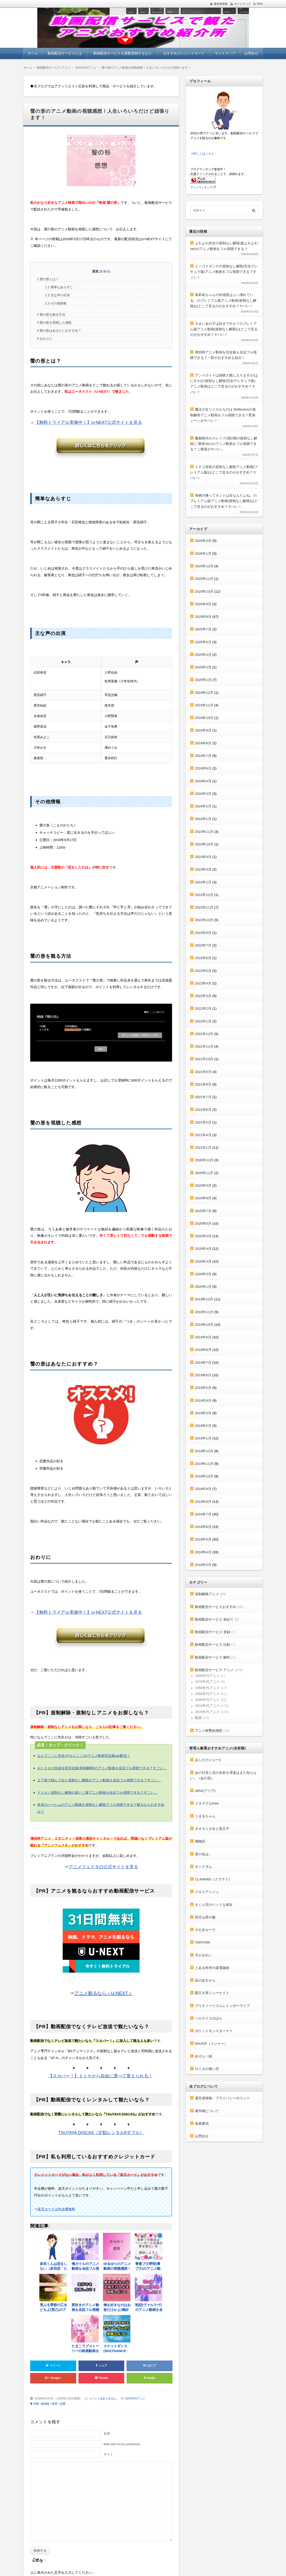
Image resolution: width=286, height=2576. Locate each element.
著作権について (207, 2111)
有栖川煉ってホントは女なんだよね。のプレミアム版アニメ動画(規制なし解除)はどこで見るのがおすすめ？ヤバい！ (224, 500)
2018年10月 (204, 1476)
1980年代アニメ (207, 1688)
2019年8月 (203, 1350)
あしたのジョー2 (208, 1760)
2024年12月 (204, 692)
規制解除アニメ (207, 1594)
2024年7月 (203, 756)
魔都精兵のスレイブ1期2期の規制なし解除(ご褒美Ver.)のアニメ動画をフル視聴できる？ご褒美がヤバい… (223, 443)
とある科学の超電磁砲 (212, 1968)
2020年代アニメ (207, 1712)
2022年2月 (203, 1008)
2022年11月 (204, 907)
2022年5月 (203, 971)
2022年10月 (204, 920)
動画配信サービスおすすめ (215, 1607)
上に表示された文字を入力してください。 (62, 2572)
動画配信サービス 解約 (212, 1657)
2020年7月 (203, 1211)
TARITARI (202, 1942)
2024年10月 (204, 718)
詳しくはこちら (203, 153)
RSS (260, 3)
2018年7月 (203, 1514)
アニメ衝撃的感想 (208, 1730)
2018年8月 (203, 1501)
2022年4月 (203, 983)
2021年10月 (204, 1059)
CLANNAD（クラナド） (213, 1879)
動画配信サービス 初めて (214, 1619)
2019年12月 (204, 1299)
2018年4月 (203, 1552)
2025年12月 (204, 566)
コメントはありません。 (104, 2398)
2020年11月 (204, 1173)
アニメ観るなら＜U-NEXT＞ (103, 1993)
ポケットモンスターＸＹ (214, 2031)
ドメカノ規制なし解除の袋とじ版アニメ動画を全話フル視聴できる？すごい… (97, 1792)
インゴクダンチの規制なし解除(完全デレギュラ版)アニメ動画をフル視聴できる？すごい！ (224, 271)
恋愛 (62, 2403)
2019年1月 (203, 1438)
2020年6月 (203, 1223)
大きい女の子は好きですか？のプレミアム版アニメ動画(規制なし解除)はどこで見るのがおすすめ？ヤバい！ (224, 329)
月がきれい (203, 1955)
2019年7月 (203, 1362)
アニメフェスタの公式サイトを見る (103, 1866)
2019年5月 (203, 1388)
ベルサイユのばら (208, 2018)
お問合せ (251, 53)
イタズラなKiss (207, 1803)
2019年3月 (203, 1413)
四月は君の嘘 (205, 1917)
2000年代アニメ (207, 1700)
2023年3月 (203, 869)
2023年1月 (203, 882)
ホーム (33, 53)
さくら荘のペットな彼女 (214, 1904)
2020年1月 (203, 1286)
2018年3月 (203, 1565)
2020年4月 (203, 1248)
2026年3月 (203, 541)
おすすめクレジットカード (184, 53)
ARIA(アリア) (205, 1791)
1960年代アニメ (207, 1676)
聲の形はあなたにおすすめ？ (59, 330)
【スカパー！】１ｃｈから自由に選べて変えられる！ (100, 2075)
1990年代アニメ (207, 1694)
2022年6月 (203, 958)
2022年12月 (204, 895)
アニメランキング (201, 187)
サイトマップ (242, 3)
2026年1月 (203, 553)
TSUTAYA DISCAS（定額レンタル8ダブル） (101, 2132)
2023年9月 (203, 857)
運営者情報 (220, 3)
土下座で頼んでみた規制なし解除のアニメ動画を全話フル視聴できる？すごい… (99, 1780)
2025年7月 (203, 629)
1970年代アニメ (207, 1681)
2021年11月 (204, 1046)
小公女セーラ (205, 1930)
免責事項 (202, 2123)
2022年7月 (203, 945)
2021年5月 (203, 1122)
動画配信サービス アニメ (214, 1670)
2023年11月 (204, 832)
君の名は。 (203, 1854)
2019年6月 (203, 1375)
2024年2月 (203, 806)
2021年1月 (203, 1147)
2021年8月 (203, 1084)
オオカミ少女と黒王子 (212, 1829)
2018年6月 (203, 1527)
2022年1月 (203, 1021)
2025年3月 (203, 667)
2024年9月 (203, 730)
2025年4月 (203, 654)
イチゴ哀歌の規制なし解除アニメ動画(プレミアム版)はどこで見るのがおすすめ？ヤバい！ (224, 472)
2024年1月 (203, 819)
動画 (198, 1718)
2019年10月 (204, 1324)
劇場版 (45, 2403)
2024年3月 (203, 794)
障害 (54, 2403)
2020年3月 (203, 1261)
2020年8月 (203, 1198)
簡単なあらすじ (59, 287)
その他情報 (56, 303)
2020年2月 (203, 1274)
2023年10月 (204, 844)
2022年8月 (203, 933)
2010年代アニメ (135, 2398)
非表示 (104, 271)
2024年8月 (203, 743)
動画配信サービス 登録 (212, 1632)
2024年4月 (203, 781)
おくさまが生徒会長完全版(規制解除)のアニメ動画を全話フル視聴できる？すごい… (102, 1768)
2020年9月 (203, 1185)
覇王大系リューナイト (212, 1993)
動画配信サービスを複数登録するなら (122, 53)
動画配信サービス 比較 (212, 1644)
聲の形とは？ (48, 279)
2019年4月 (203, 1400)
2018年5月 (203, 1539)
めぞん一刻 (203, 2056)
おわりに (45, 338)
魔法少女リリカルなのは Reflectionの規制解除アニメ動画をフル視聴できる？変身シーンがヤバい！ (223, 414)
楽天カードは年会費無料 (56, 2209)
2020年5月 (203, 1236)
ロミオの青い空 (207, 2069)
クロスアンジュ (207, 1892)
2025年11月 (204, 579)
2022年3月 (203, 996)
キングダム (203, 1867)
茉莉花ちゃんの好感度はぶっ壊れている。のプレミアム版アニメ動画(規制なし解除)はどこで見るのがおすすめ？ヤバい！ (223, 300)
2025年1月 (203, 680)
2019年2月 (203, 1426)
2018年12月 (204, 1451)
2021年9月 (203, 1072)
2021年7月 (203, 1097)
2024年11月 (204, 705)
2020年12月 (204, 1160)
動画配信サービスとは (65, 53)
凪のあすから (205, 1980)
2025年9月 (203, 604)
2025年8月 (203, 616)
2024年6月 (203, 768)
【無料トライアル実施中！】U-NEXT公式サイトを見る (88, 422)
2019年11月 (204, 1312)
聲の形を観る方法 (51, 314)
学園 (36, 2403)
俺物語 (200, 1841)
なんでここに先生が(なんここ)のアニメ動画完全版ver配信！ (83, 1756)
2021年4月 (203, 1135)
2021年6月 (203, 1109)
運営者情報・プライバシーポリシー (222, 2098)
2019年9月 (203, 1337)
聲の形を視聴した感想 (54, 322)
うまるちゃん (205, 1816)
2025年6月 (203, 642)
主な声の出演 (57, 295)
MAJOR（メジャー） (211, 2043)
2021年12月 (204, 1034)
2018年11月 (204, 1463)
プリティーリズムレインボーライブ (222, 2006)
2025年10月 (204, 591)
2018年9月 (203, 1489)
